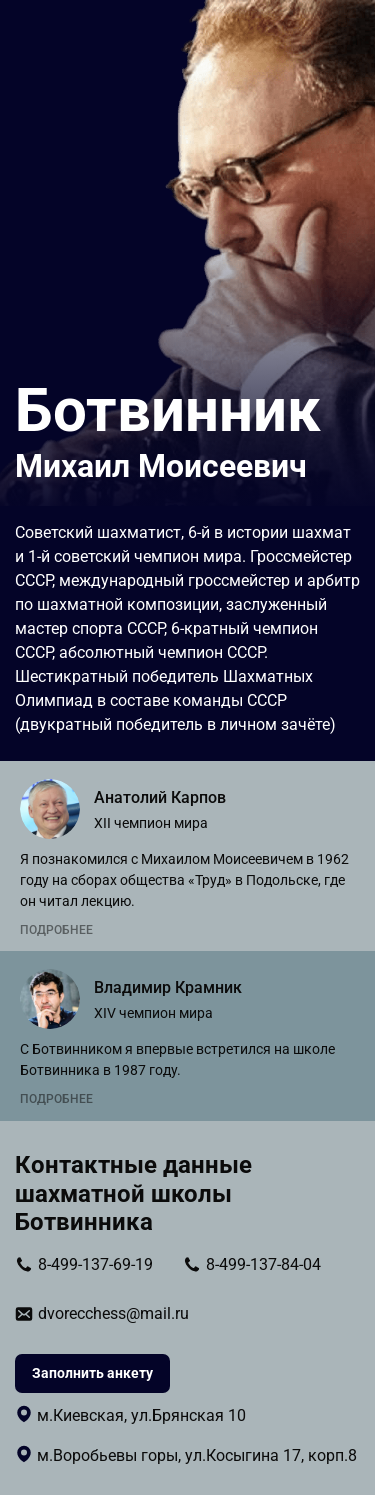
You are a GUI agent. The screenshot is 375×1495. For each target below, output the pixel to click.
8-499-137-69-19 (95, 1264)
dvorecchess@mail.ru (113, 1313)
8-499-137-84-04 (263, 1264)
